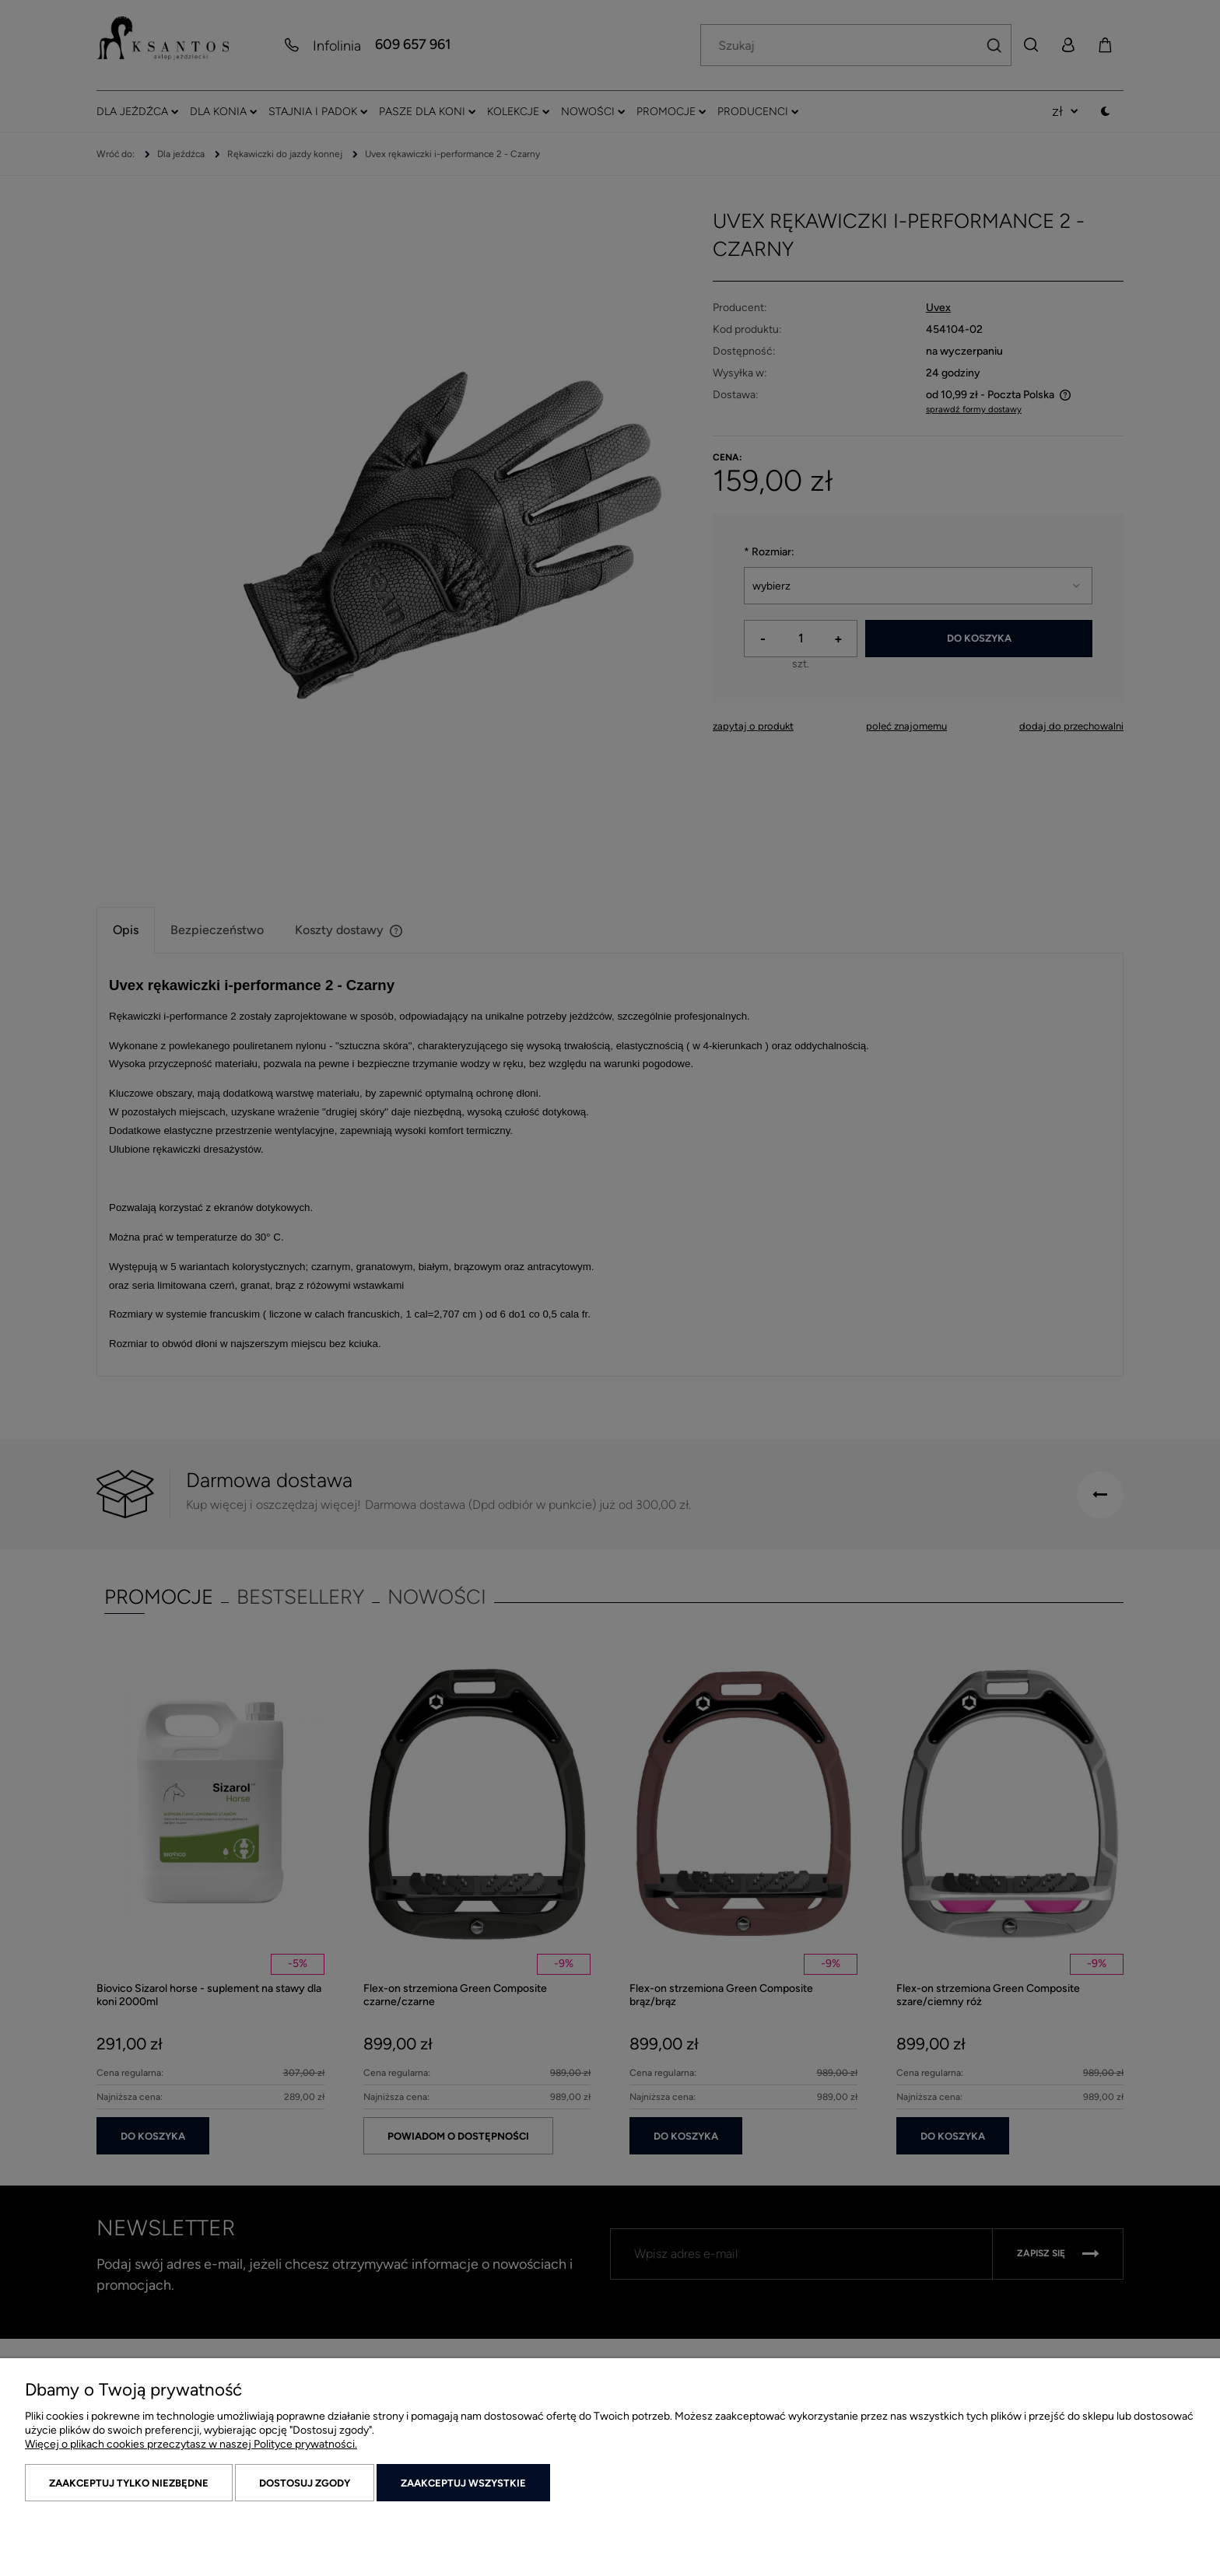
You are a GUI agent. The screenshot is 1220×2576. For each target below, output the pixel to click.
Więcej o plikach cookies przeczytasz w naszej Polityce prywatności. (191, 2444)
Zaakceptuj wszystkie (463, 2483)
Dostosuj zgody (304, 2483)
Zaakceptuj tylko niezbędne (129, 2483)
